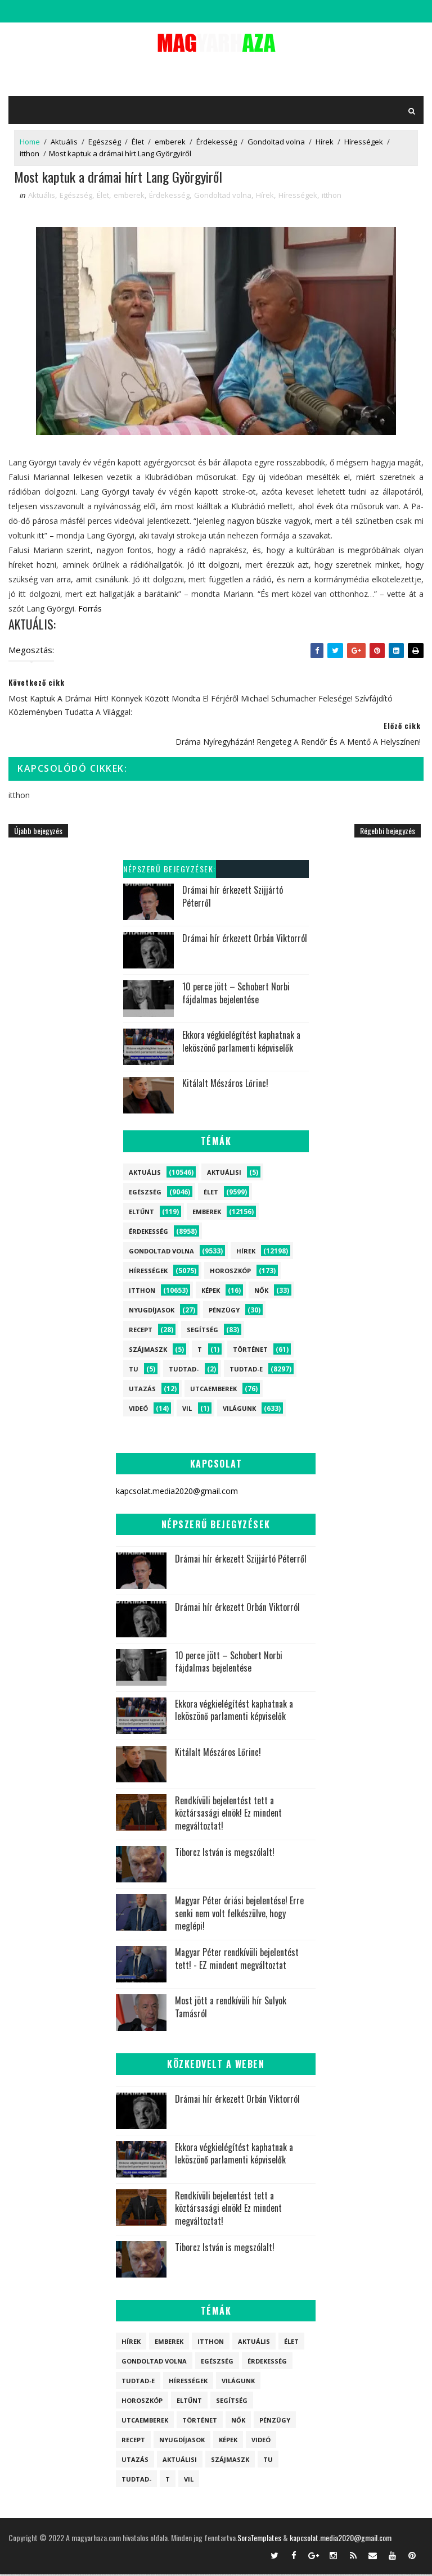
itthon (29, 153)
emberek (170, 142)
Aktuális (64, 142)
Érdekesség (216, 142)
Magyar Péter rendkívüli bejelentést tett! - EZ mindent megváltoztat (237, 1960)
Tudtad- (184, 1370)
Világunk (239, 1409)
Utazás (142, 1390)
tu (133, 1370)
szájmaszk (148, 1350)
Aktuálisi (224, 1173)
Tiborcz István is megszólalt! (224, 1853)
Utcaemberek (213, 1390)
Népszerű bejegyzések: (169, 870)
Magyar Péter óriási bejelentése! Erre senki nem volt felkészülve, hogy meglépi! (239, 1914)
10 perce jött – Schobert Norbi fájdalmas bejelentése (236, 994)
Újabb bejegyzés (38, 832)
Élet (138, 142)
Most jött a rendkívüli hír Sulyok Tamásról (230, 2008)
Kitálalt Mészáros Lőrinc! (225, 1085)
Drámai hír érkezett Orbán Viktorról (244, 940)
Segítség (202, 1331)
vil (187, 1409)
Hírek (325, 142)
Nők (261, 1291)
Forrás (90, 609)
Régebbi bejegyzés (387, 832)
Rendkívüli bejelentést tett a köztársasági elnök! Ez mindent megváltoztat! (228, 1814)
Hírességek (363, 142)
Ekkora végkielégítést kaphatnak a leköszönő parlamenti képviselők (241, 1043)
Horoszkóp (230, 1271)
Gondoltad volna (276, 142)
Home (30, 142)
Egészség (104, 142)
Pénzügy (224, 1311)
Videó (138, 1409)
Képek (210, 1291)
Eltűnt (141, 1212)
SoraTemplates (259, 2539)
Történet (250, 1350)
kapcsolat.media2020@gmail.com (341, 2539)
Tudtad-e (246, 1370)
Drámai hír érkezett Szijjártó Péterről (232, 898)
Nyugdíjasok (151, 1311)
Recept (140, 1331)
